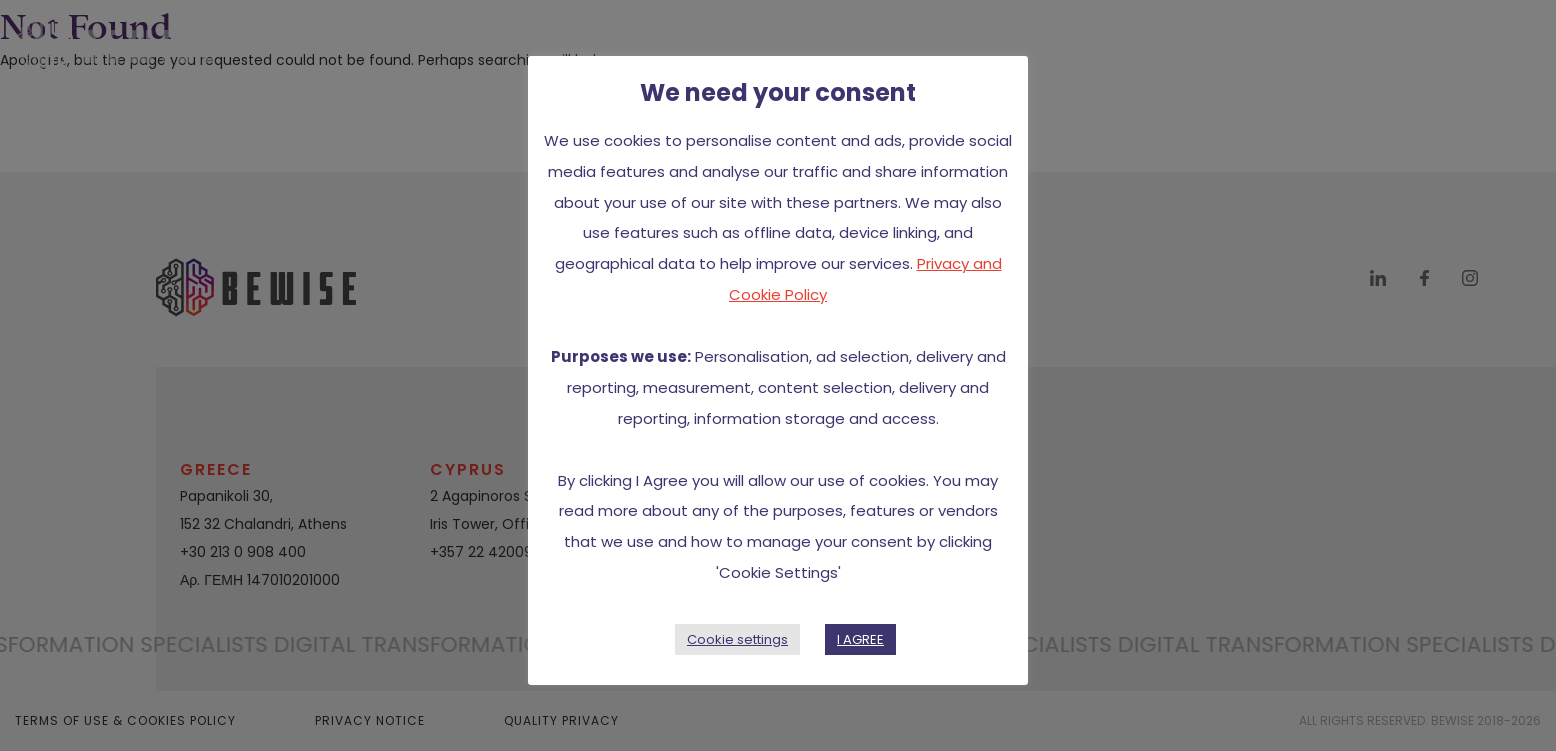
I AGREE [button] (860, 639)
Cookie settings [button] (737, 639)
